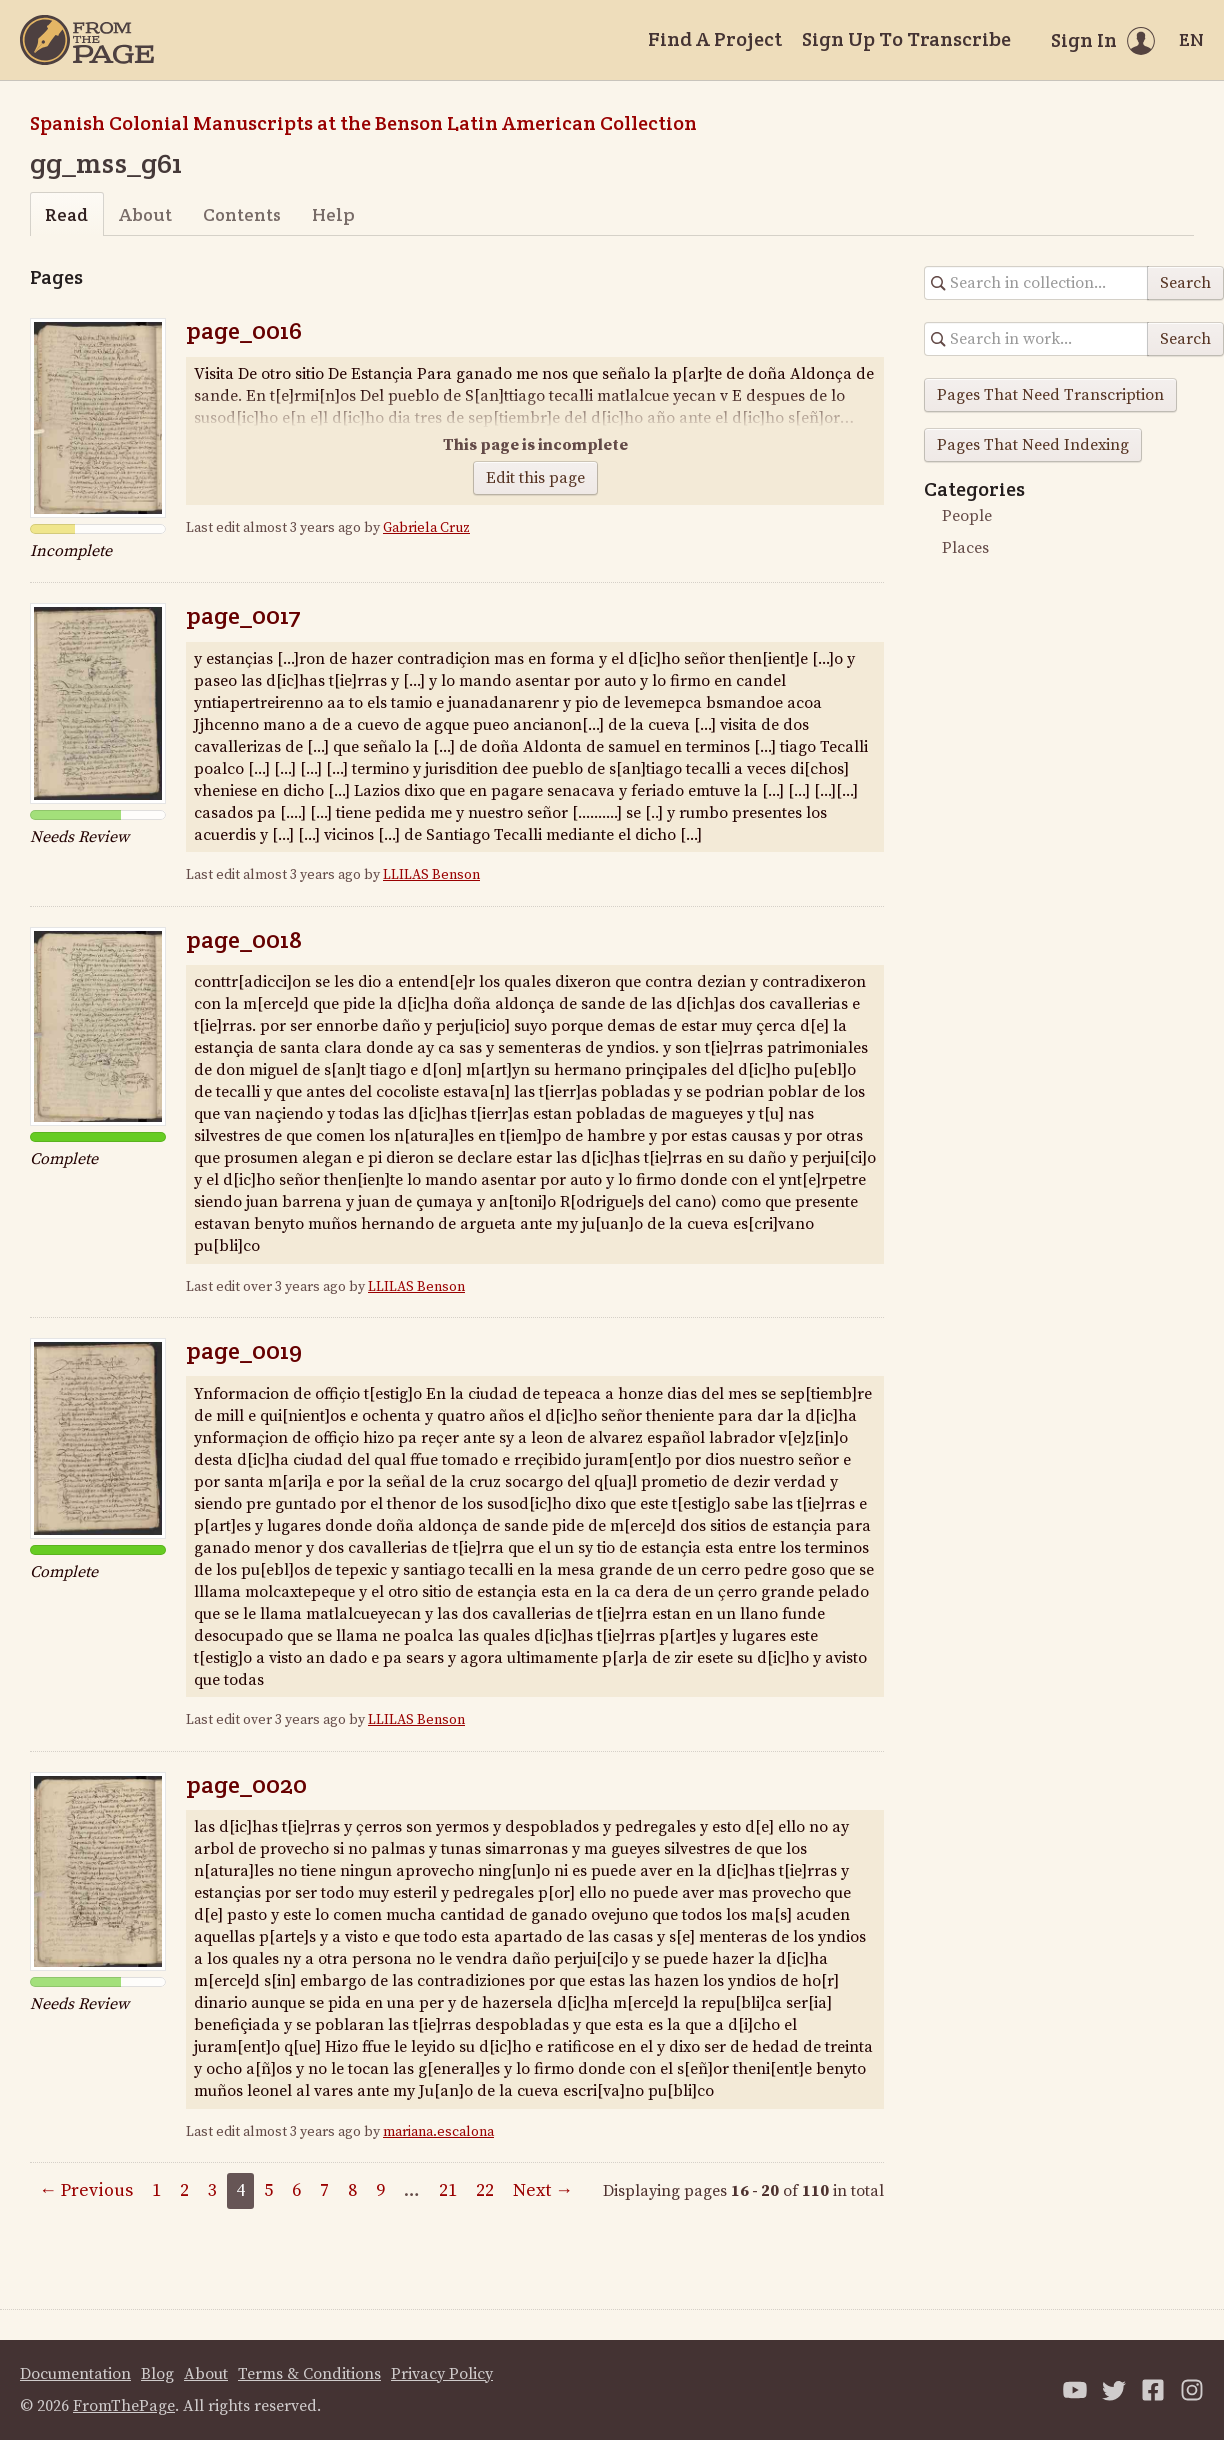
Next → (543, 2190)
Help (333, 214)
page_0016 (244, 330)
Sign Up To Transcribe (906, 39)
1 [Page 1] (156, 2190)
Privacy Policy (442, 2374)
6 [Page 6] (296, 2190)
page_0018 (244, 939)
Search (1185, 283)
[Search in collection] (1036, 283)
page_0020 (246, 1784)
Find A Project (715, 39)
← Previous (86, 2190)
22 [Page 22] (485, 2190)
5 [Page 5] (268, 2190)
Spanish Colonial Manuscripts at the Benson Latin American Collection (363, 123)
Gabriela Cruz (426, 528)
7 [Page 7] (324, 2190)
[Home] (87, 40)
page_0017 (243, 615)
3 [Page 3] (212, 2190)
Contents (242, 214)
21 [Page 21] (448, 2190)
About (145, 214)
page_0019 (244, 1350)
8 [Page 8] (352, 2190)
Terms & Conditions (309, 2374)
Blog (157, 2374)
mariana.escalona (438, 2132)
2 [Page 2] (184, 2190)
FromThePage (124, 2406)
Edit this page (535, 478)
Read (66, 214)
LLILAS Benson (431, 875)
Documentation (75, 2374)
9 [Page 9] (380, 2190)
